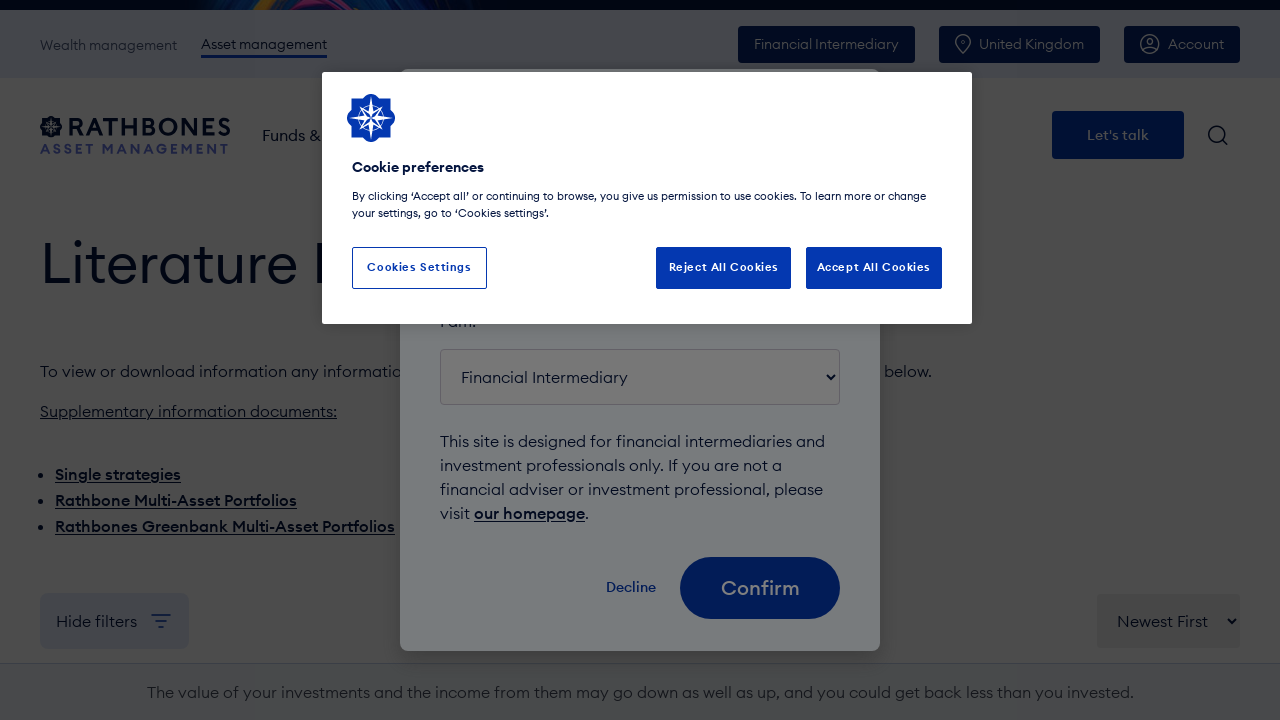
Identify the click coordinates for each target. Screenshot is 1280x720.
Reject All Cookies (724, 267)
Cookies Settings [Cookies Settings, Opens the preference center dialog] (419, 267)
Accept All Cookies (874, 267)
